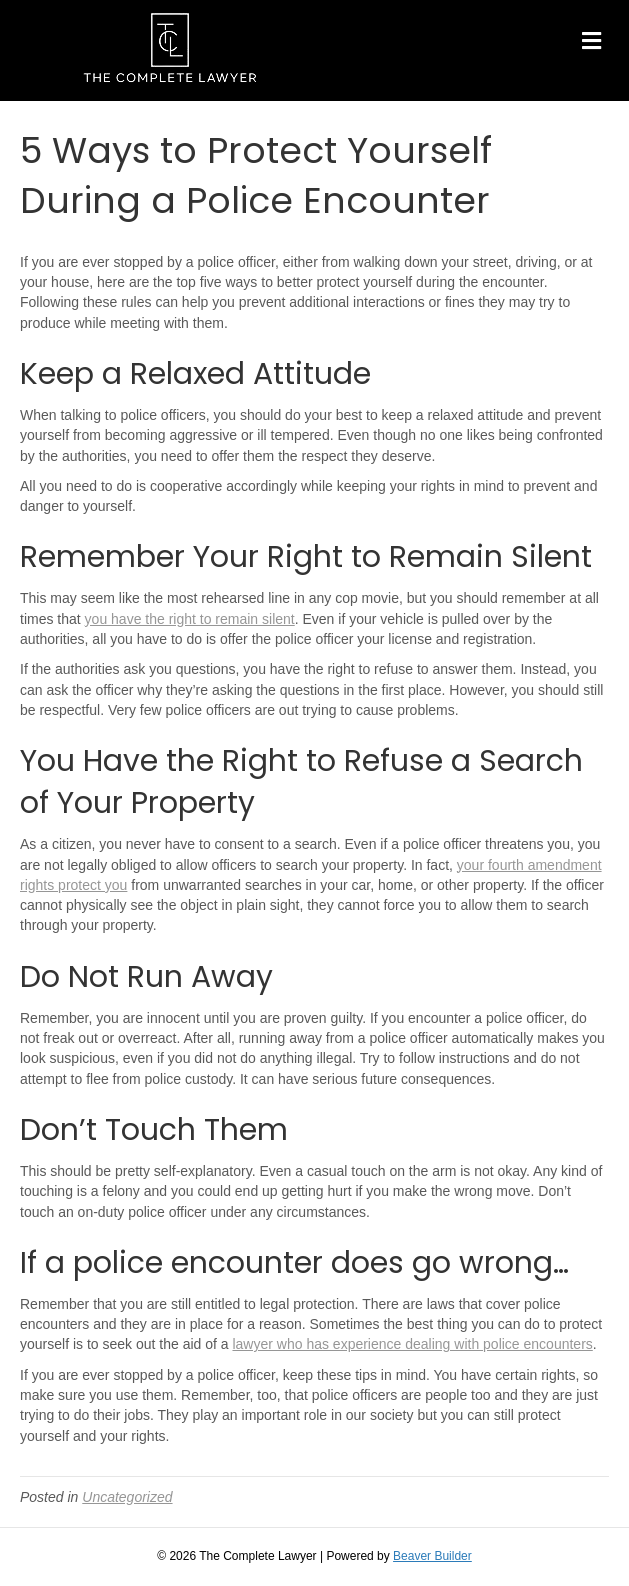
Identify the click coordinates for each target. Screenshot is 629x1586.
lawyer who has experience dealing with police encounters (412, 1344)
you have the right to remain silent (190, 619)
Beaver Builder (432, 1556)
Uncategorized (127, 1497)
